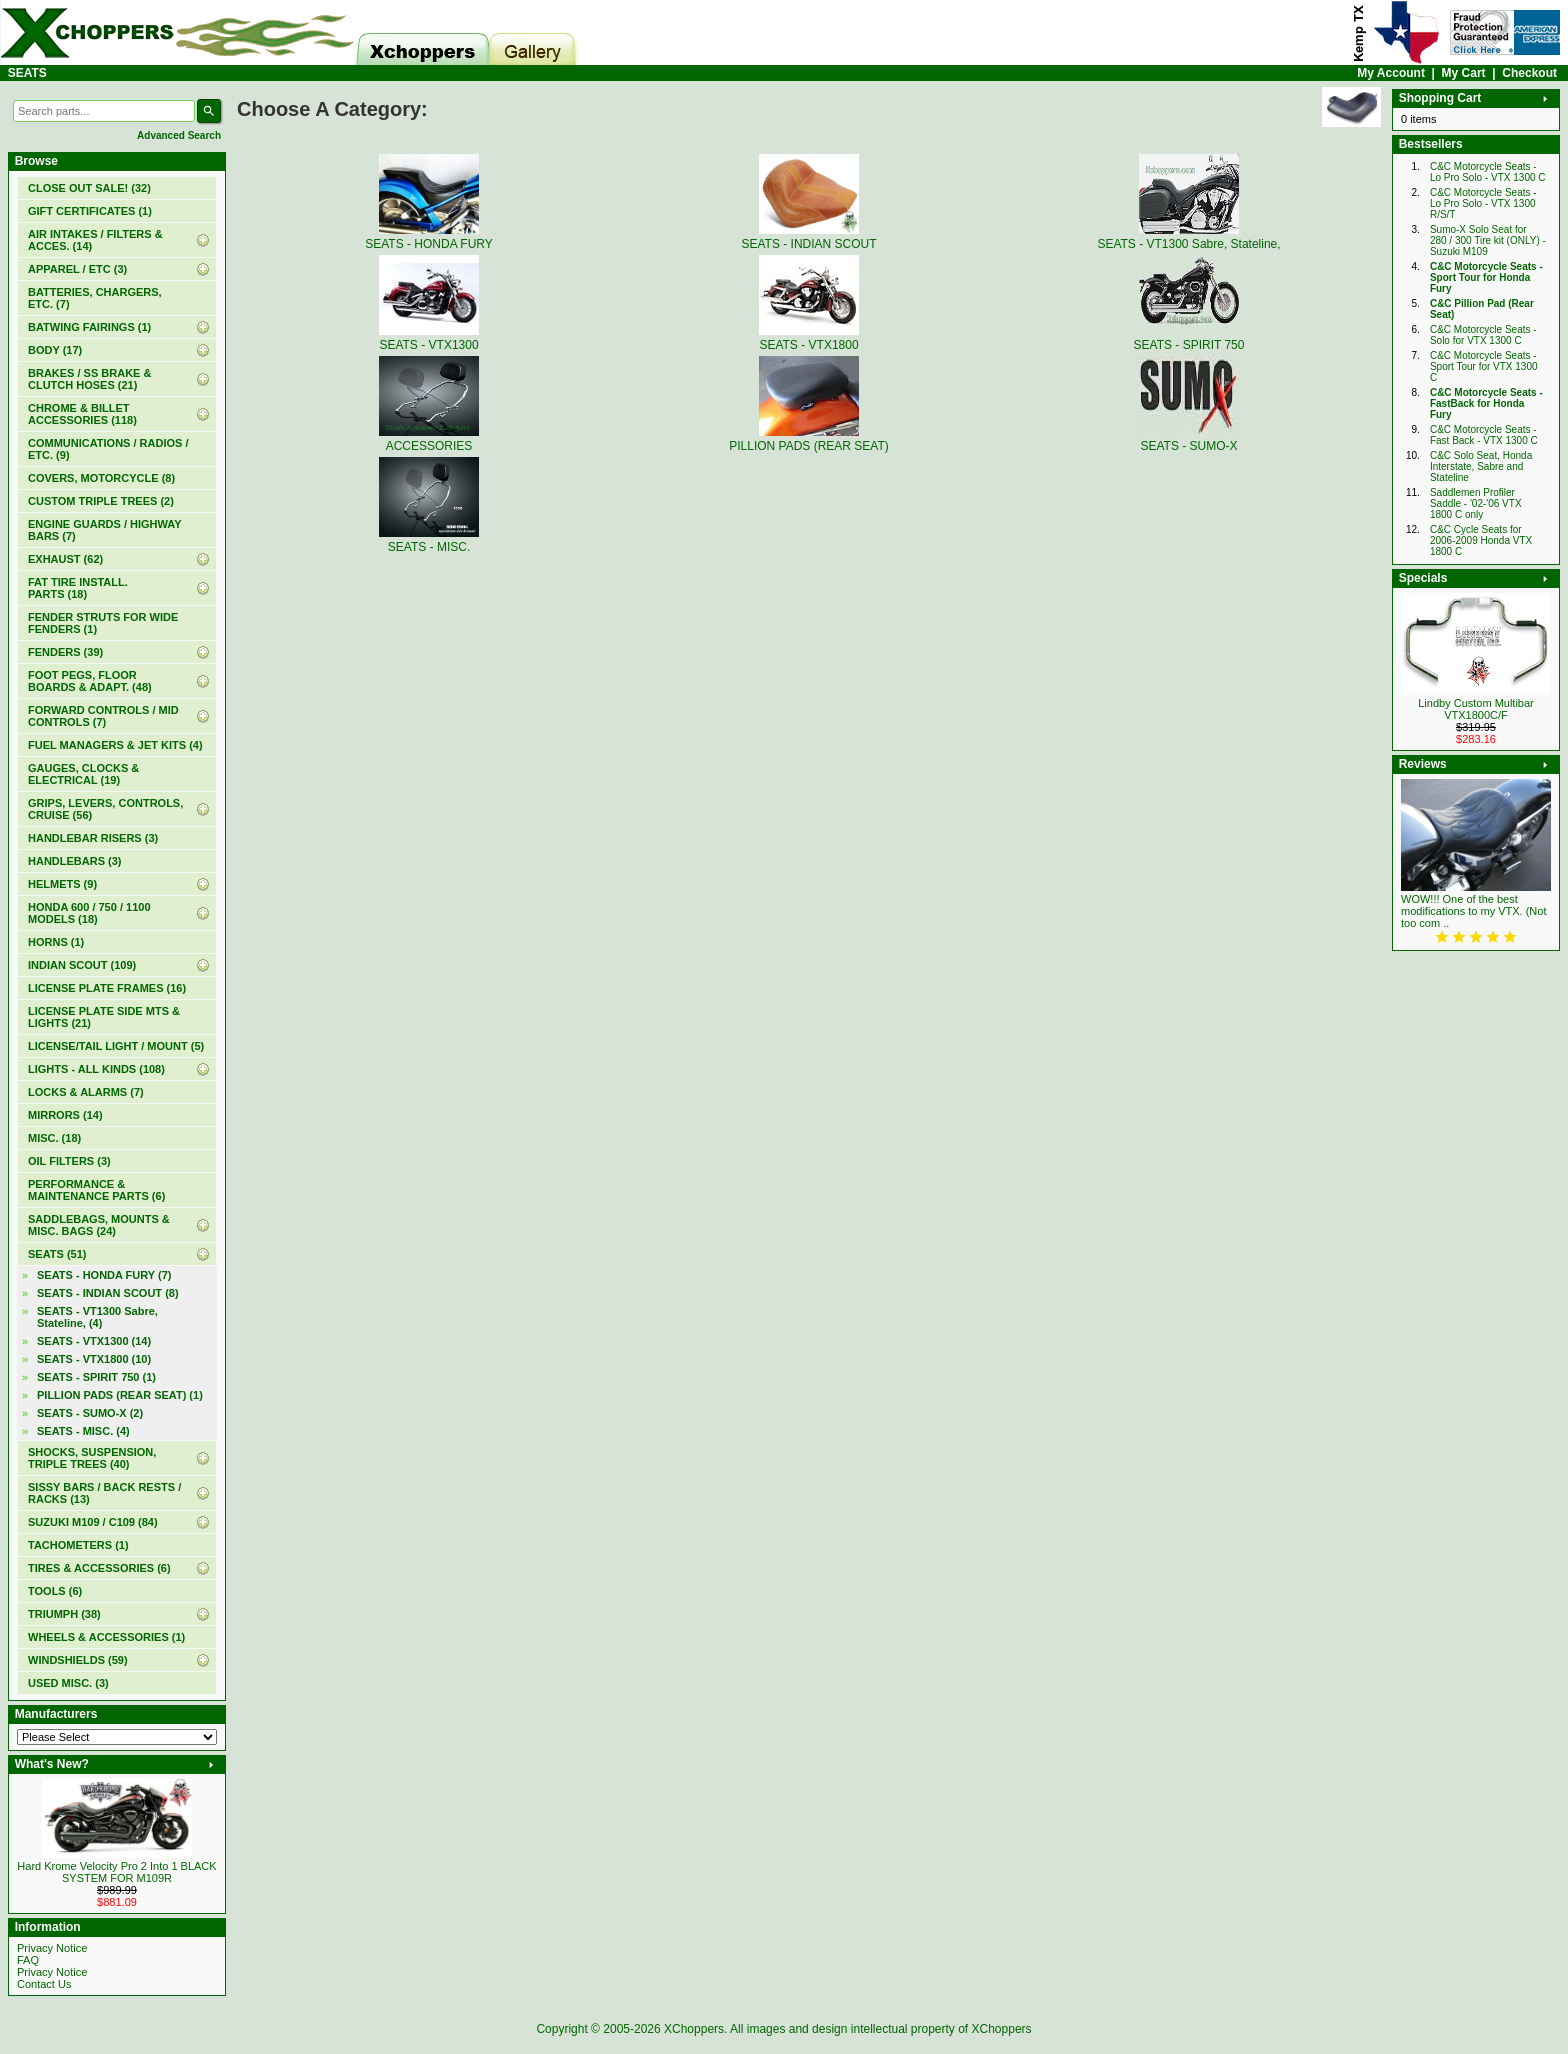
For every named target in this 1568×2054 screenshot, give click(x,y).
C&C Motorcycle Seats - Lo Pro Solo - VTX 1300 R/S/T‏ (1483, 203)
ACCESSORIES (429, 439)
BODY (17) (55, 350)
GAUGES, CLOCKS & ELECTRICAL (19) (83, 774)
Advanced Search (179, 135)
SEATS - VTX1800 (809, 338)
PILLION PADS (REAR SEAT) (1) (120, 1395)
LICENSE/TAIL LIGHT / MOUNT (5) (116, 1046)
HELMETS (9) (62, 884)
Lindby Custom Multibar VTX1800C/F (1476, 709)
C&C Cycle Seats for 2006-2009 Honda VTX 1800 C (1481, 540)
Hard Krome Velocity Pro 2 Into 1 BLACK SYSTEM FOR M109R (116, 1872)
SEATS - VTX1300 (429, 338)
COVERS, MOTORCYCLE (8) (101, 478)
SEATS (27, 73)
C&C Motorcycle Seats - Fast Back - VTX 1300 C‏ (1484, 435)
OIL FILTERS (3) (69, 1161)
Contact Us (44, 1984)
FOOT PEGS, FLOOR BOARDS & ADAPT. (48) (90, 681)
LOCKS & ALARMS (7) (86, 1092)
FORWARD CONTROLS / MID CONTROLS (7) (103, 716)
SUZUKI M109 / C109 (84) (93, 1522)
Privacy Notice (52, 1948)
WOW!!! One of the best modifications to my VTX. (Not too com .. (1474, 911)
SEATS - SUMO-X (1189, 439)
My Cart (1464, 73)
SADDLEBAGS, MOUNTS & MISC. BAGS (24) (99, 1225)
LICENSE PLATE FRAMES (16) (107, 988)
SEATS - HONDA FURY (429, 237)
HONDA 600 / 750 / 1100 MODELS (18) (89, 913)
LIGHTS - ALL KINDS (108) (96, 1069)
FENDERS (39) (65, 652)
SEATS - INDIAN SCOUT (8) (108, 1293)
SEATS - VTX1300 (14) (94, 1341)
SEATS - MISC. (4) (83, 1431)
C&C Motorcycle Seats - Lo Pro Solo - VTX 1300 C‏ (1488, 172)
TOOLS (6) (55, 1591)
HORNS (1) (56, 942)
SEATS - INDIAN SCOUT (808, 237)
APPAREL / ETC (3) (77, 269)
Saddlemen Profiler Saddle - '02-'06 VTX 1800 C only (1476, 503)
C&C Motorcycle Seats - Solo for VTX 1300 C (1483, 335)
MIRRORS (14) (65, 1115)
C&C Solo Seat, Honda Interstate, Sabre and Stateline (1481, 466)
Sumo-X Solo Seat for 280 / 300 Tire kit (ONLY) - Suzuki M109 (1488, 240)
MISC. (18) (54, 1138)
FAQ (28, 1960)
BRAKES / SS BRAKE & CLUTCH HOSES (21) (89, 379)
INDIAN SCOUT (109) (82, 965)
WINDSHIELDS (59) (78, 1660)
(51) (57, 1254)
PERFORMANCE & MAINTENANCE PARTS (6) (96, 1190)
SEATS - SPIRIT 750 (1189, 338)
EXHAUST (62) (65, 559)
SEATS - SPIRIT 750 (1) (96, 1377)
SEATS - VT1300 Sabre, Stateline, (1188, 237)
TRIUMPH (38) (64, 1614)
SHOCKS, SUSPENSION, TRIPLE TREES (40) (92, 1458)
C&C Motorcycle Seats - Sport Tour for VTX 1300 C (1484, 366)
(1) (90, 211)
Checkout (1529, 73)
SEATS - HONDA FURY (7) (104, 1275)
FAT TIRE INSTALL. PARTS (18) (78, 588)
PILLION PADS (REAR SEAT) (809, 439)
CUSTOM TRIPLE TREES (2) (101, 501)
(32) (89, 188)
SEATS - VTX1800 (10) (94, 1359)
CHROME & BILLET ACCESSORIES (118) (82, 414)
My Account (1391, 73)
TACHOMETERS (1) (78, 1545)
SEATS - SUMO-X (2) (90, 1413)
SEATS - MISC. (429, 540)
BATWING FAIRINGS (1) (89, 327)
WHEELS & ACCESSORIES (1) (106, 1637)
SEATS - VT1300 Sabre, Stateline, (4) (97, 1317)
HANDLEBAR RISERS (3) (93, 838)
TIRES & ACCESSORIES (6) (99, 1568)
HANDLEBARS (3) (75, 861)
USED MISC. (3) (68, 1683)
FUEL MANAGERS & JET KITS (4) (115, 745)
